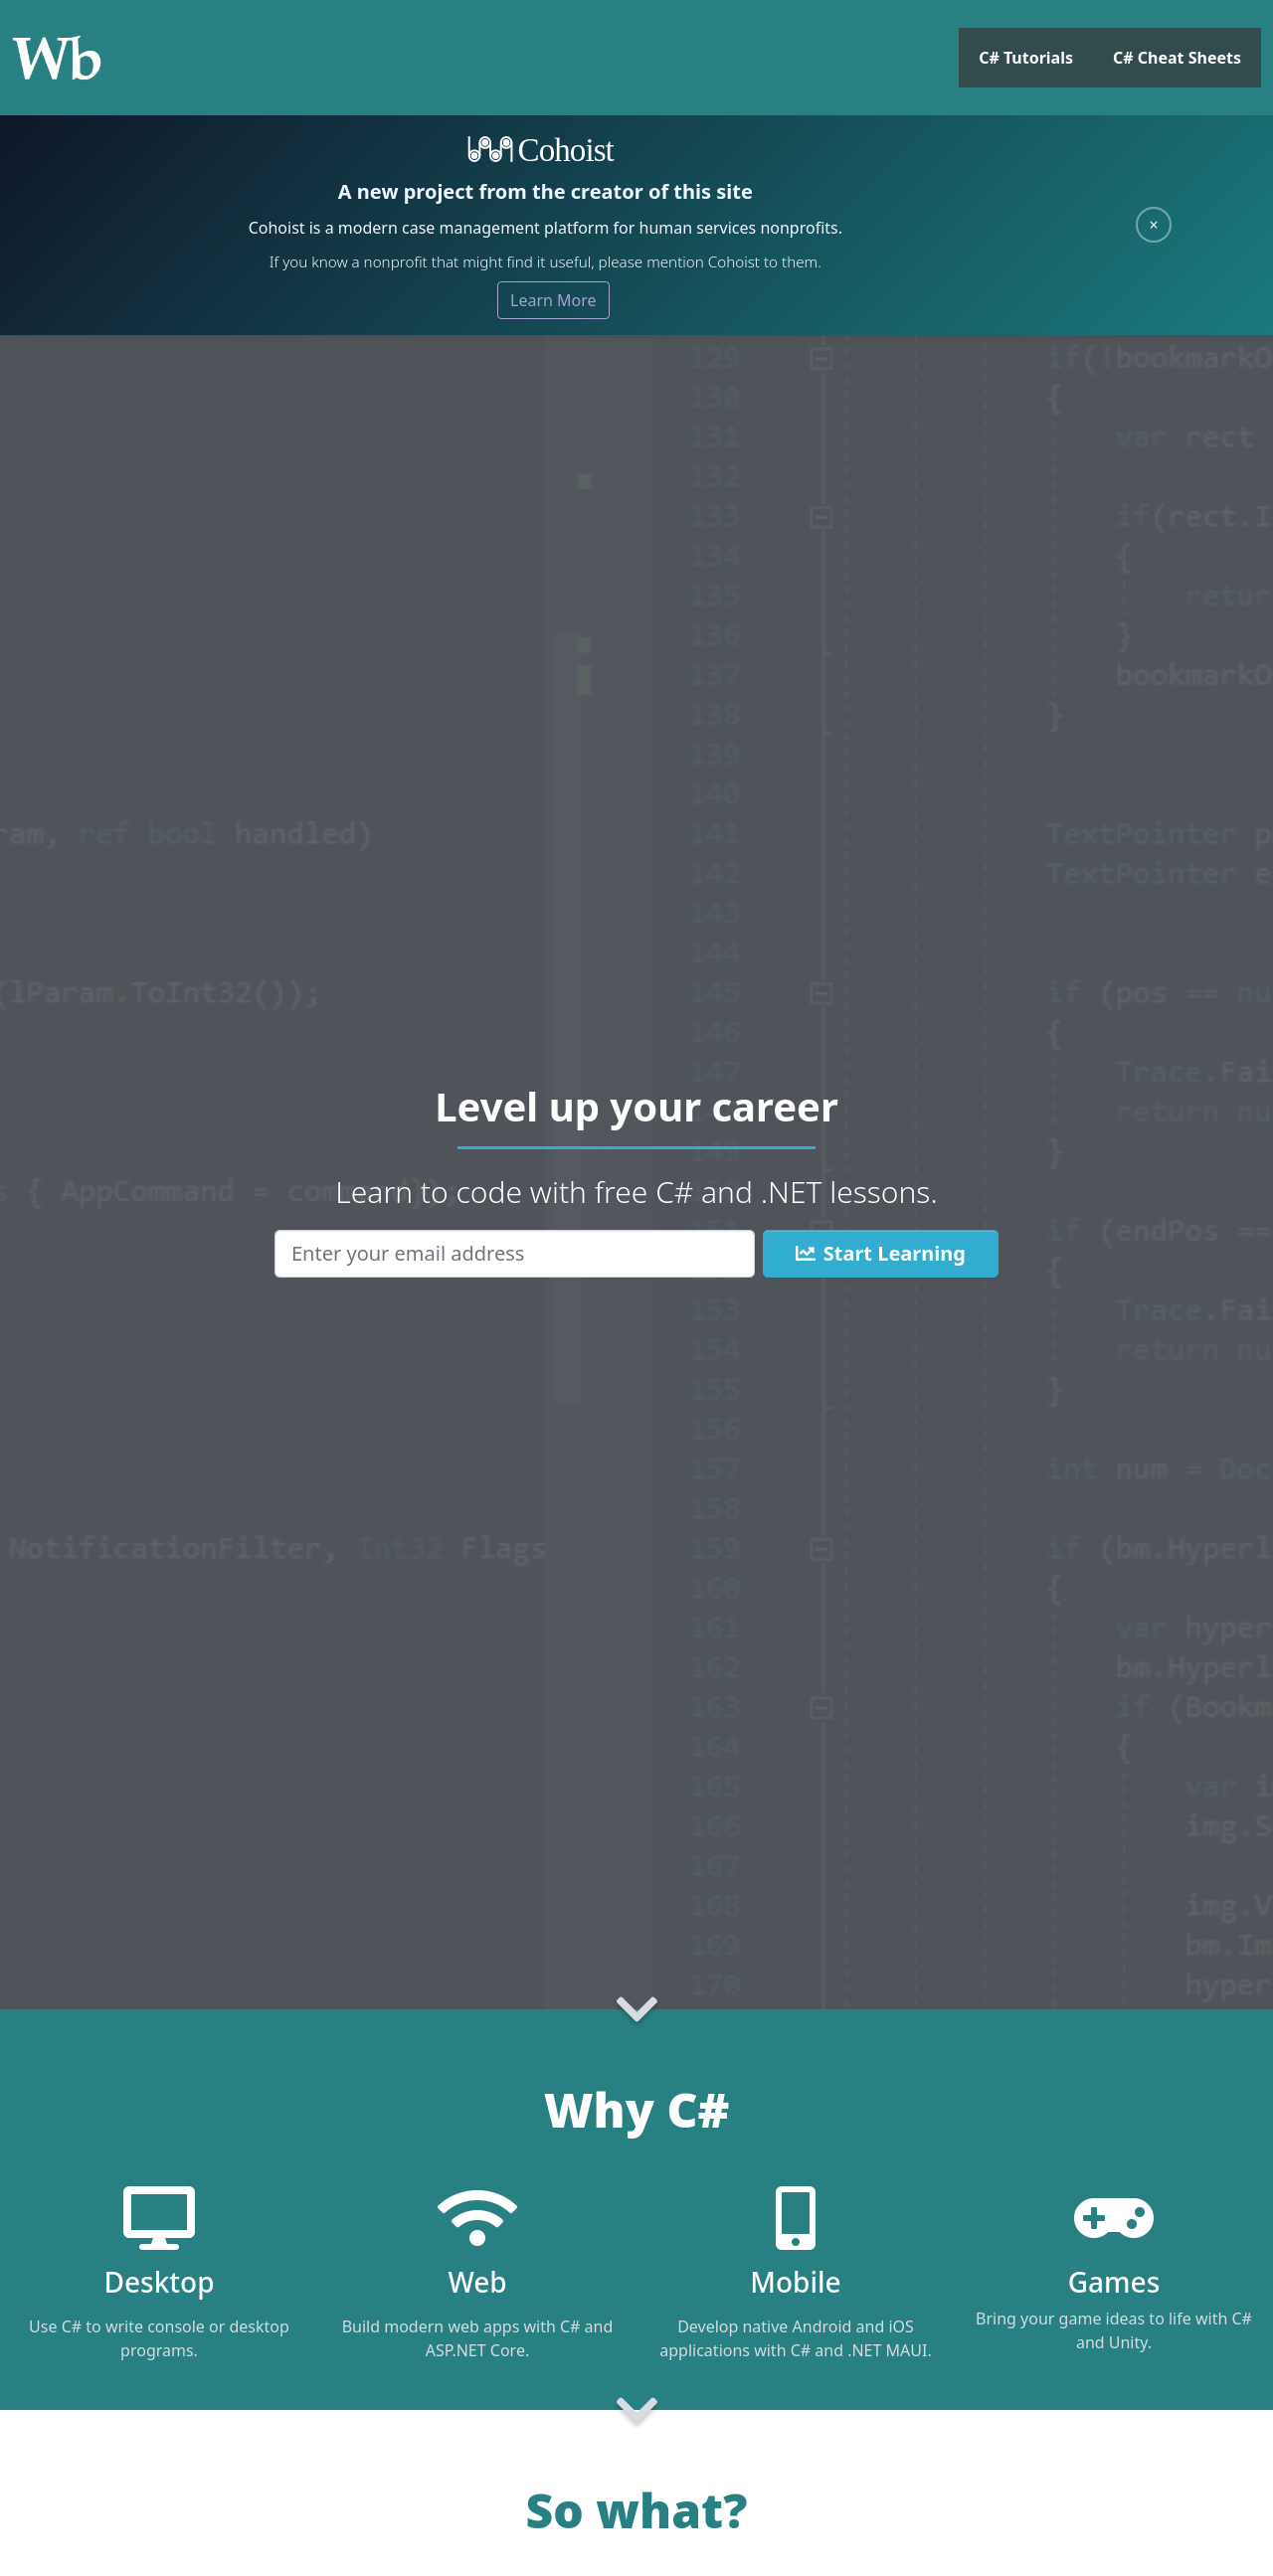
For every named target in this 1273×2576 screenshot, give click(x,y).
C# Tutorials (1026, 58)
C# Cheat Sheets (1177, 58)
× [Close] (1153, 225)
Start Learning (881, 1253)
